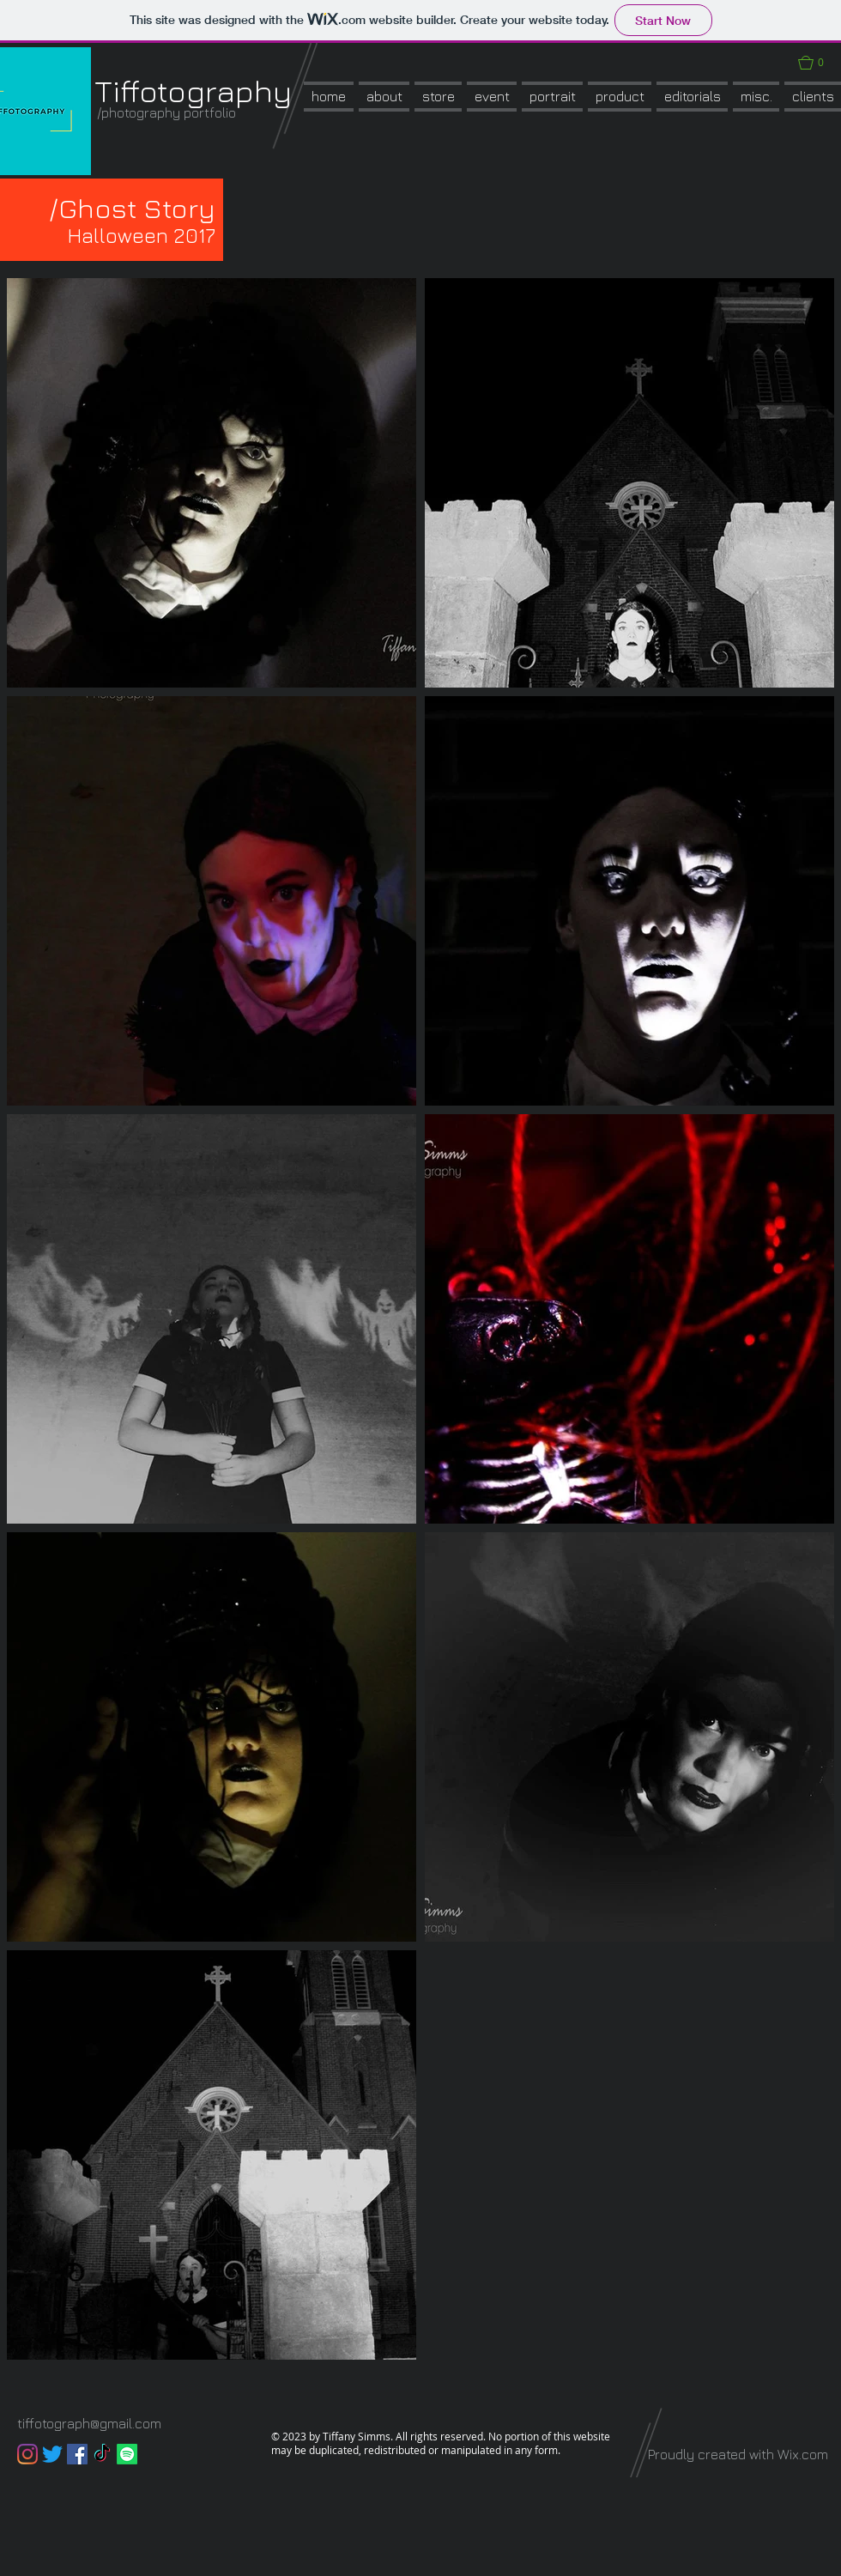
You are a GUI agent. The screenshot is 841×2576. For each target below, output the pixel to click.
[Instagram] (27, 2454)
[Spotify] (127, 2454)
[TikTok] (102, 2454)
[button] (438, 97)
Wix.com (802, 2454)
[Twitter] (52, 2454)
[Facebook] (77, 2454)
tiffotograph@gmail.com (89, 2423)
